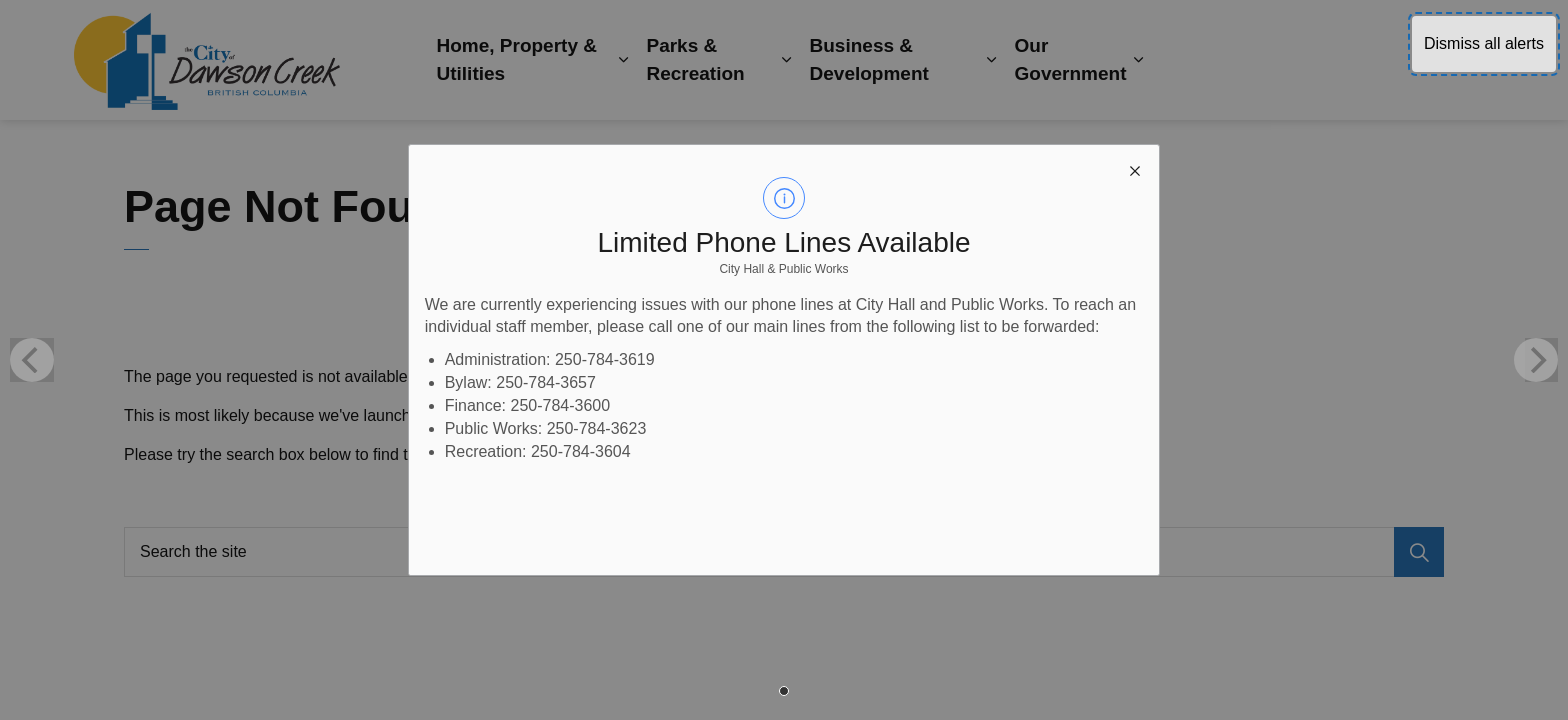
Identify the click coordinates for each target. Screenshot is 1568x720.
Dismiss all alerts (1484, 43)
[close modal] (1135, 169)
